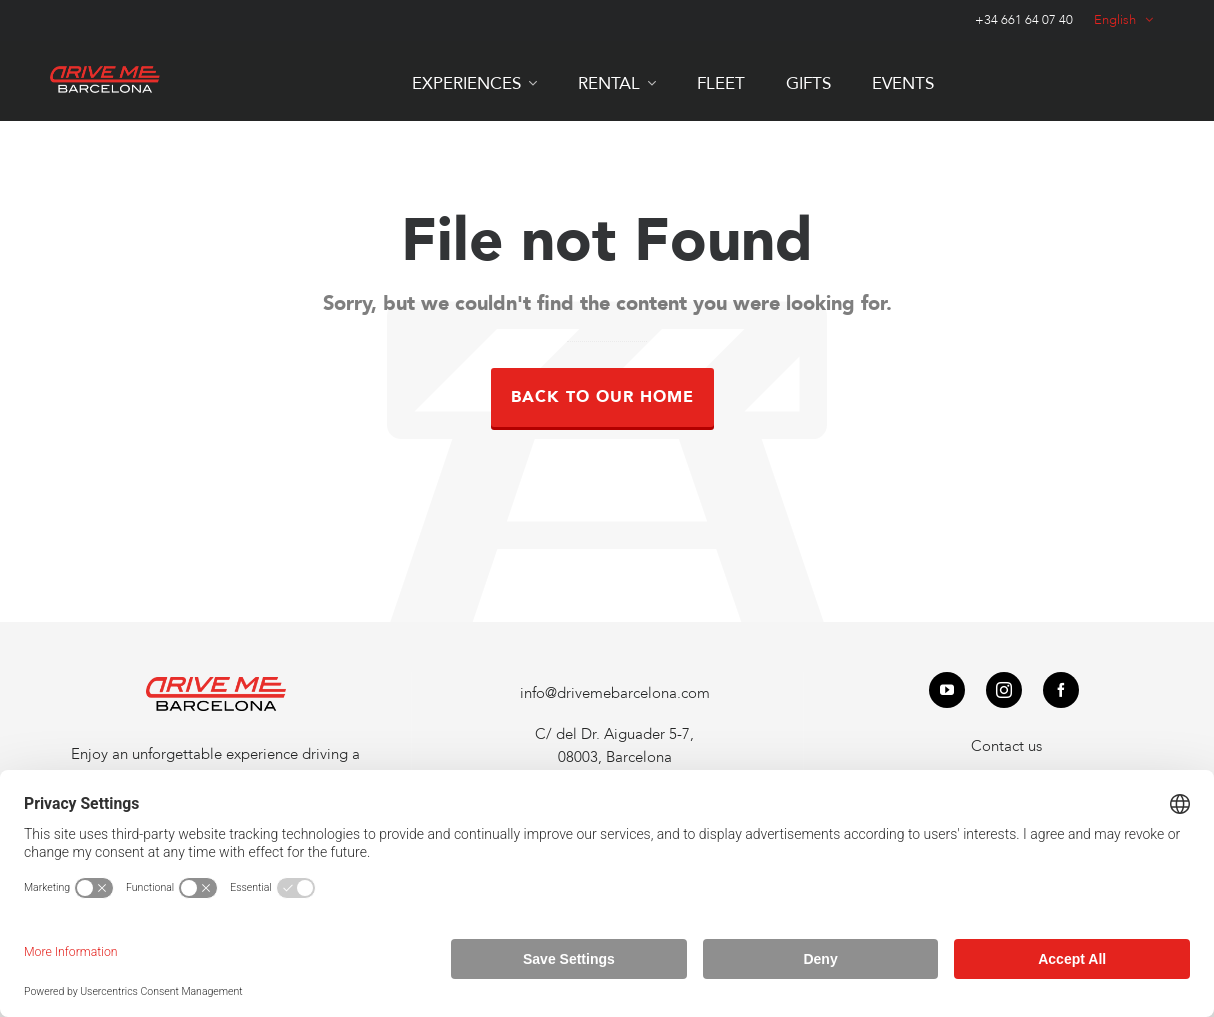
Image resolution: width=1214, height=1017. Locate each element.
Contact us (1006, 746)
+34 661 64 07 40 (1024, 20)
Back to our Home (602, 397)
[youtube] (947, 690)
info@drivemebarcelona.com (615, 693)
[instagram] (1004, 690)
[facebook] (1061, 690)
